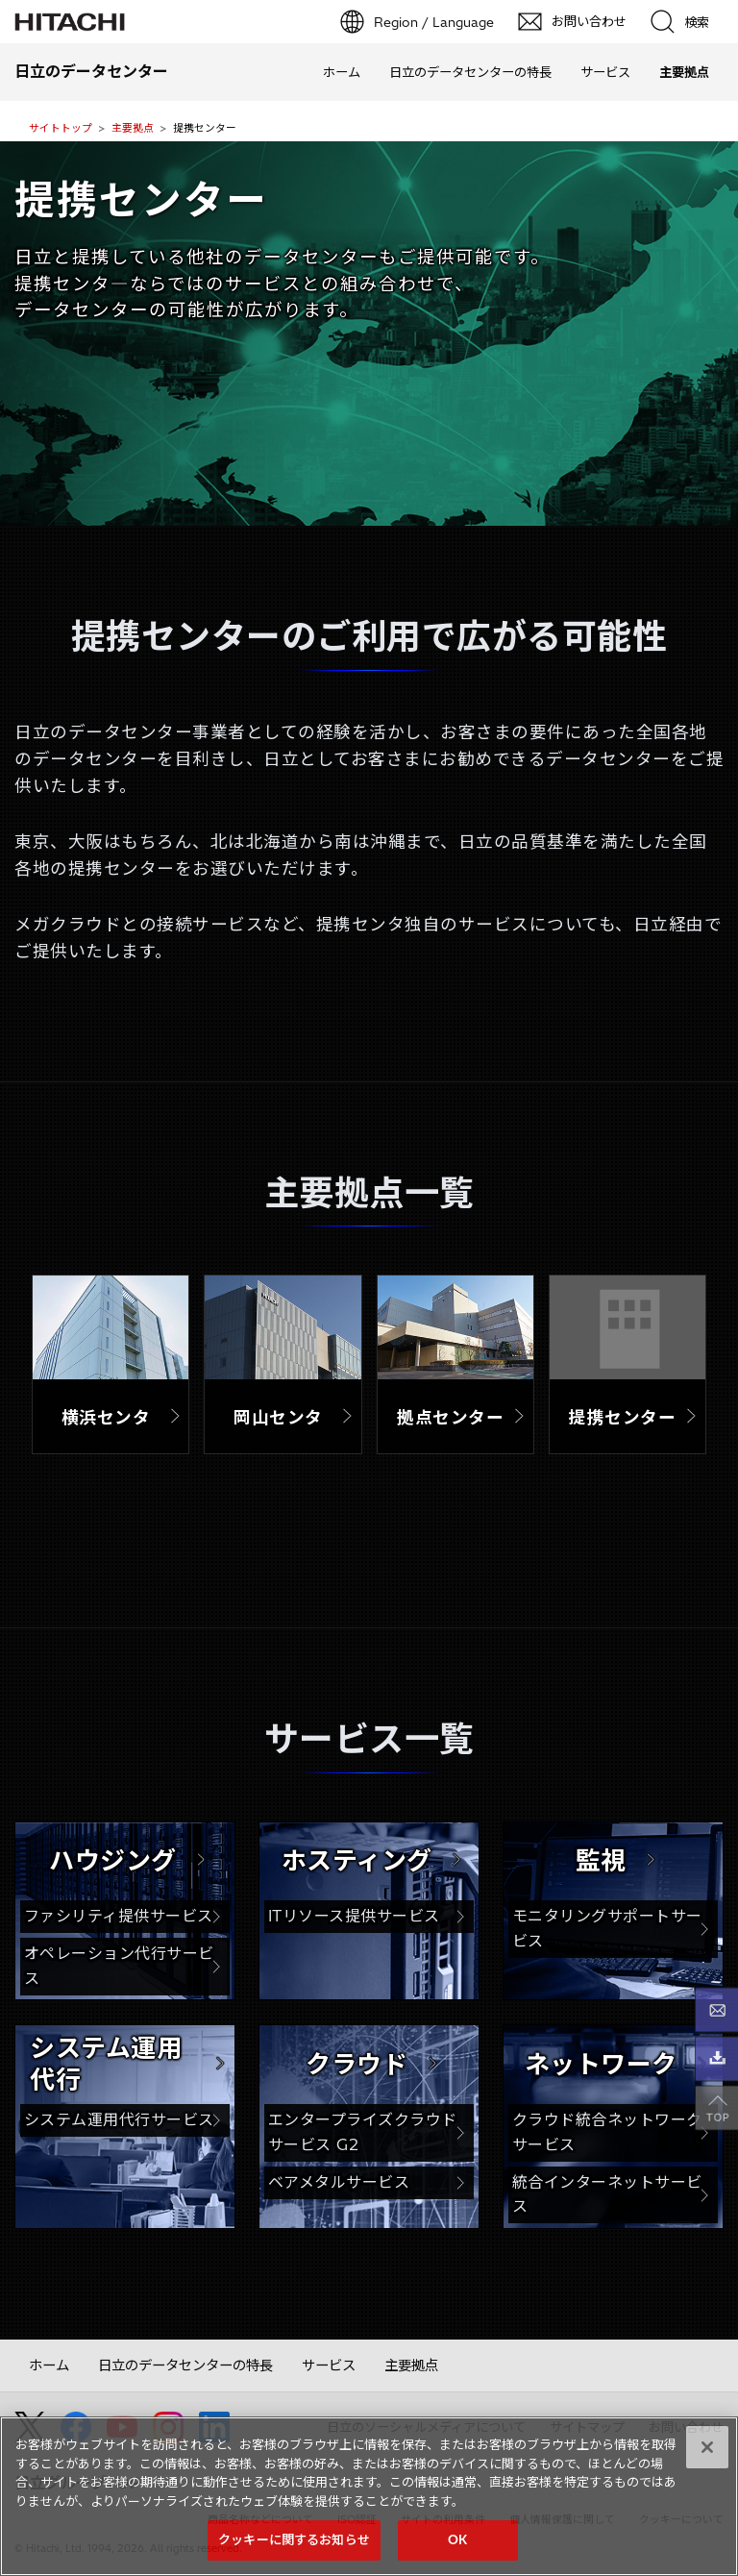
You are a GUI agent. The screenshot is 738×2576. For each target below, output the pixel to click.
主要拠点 (132, 128)
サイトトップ (60, 128)
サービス (605, 72)
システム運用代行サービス (119, 2119)
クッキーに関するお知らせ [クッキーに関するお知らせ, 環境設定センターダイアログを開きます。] (294, 2542)
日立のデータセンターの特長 (470, 72)
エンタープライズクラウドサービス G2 (362, 2132)
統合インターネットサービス (607, 2194)
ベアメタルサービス (339, 2182)
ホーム (341, 72)
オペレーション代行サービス (119, 1966)
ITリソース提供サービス (354, 1915)
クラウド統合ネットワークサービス (607, 2132)
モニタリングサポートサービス (607, 1928)
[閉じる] (707, 2450)
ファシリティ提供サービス (118, 1915)
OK (457, 2542)
